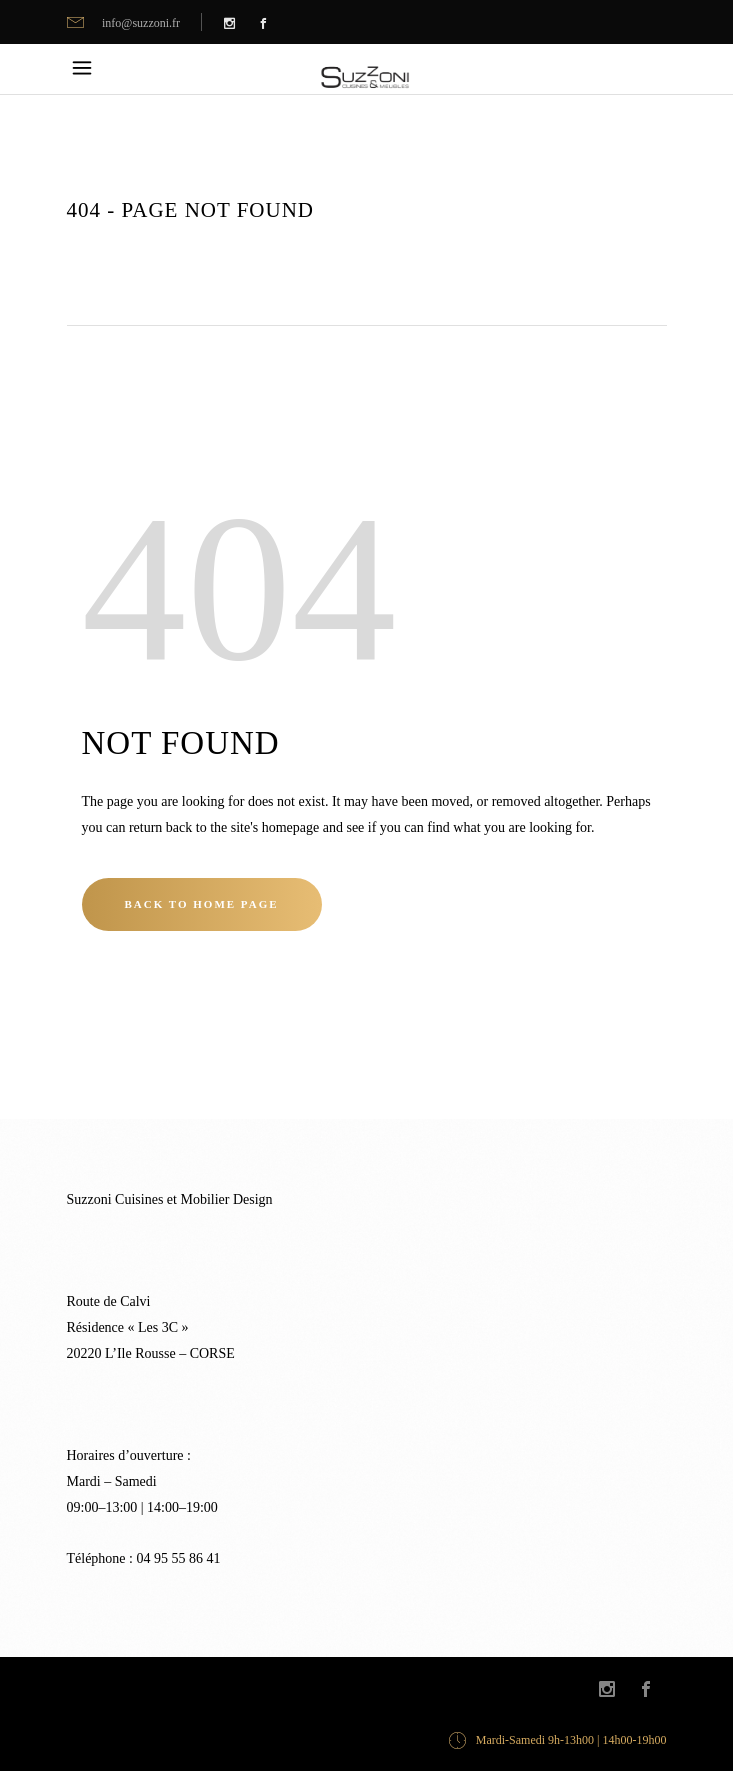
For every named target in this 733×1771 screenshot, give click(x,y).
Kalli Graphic (246, 1688)
